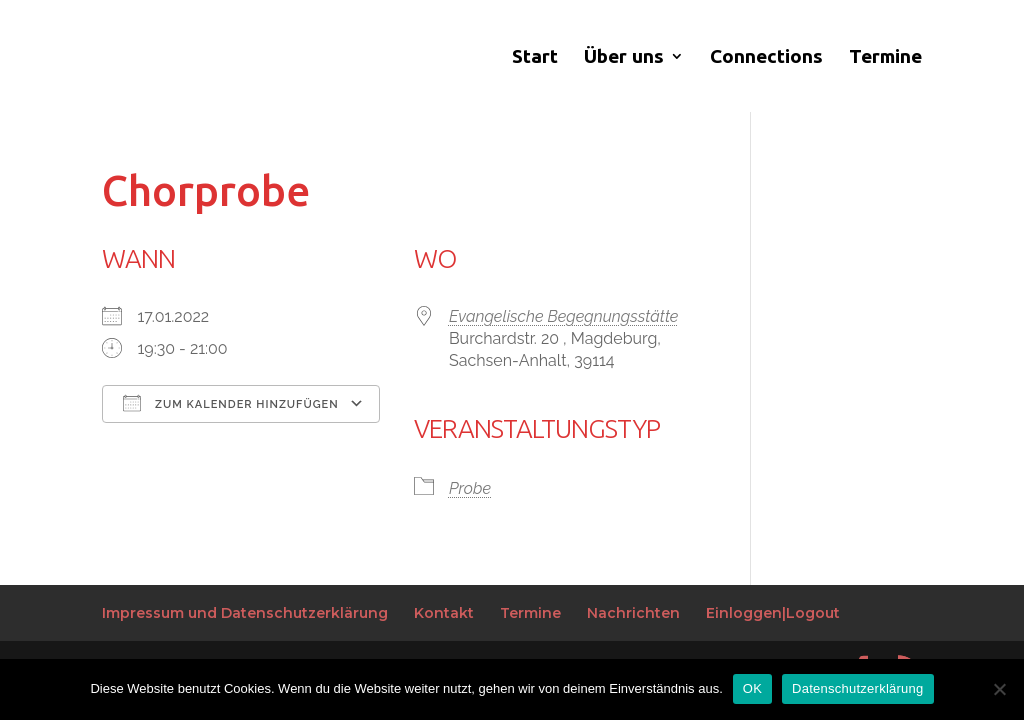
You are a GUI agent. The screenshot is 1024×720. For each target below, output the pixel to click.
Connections (766, 58)
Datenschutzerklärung (857, 688)
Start (535, 58)
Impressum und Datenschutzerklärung (245, 613)
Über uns (624, 58)
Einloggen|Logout (773, 613)
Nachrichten (633, 613)
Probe (470, 488)
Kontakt (444, 613)
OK (752, 688)
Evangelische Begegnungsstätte (563, 316)
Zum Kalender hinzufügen (230, 403)
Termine (885, 58)
